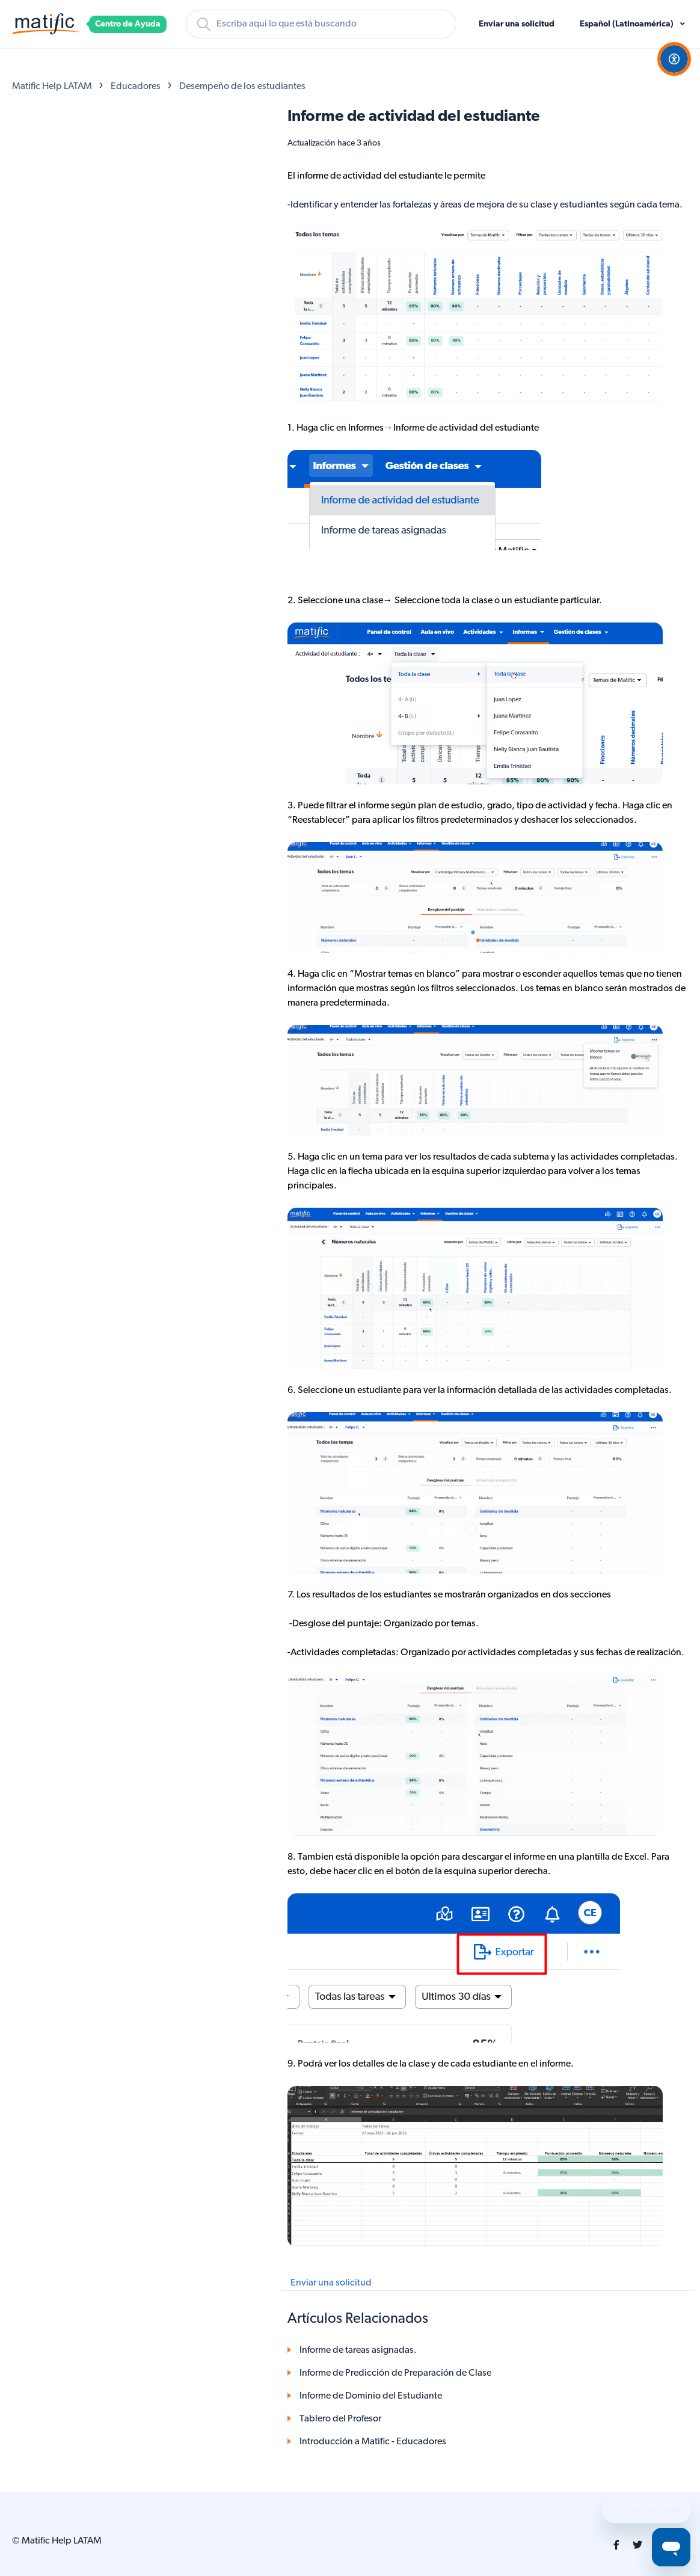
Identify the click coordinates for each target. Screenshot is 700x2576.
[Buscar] (321, 24)
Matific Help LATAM (52, 86)
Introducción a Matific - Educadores (372, 2442)
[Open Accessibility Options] (674, 59)
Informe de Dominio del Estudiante (370, 2396)
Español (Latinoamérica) (627, 24)
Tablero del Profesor (340, 2419)
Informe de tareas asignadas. (358, 2350)
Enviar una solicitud (516, 24)
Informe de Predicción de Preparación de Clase (395, 2373)
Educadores (136, 86)
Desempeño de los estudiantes (242, 86)
